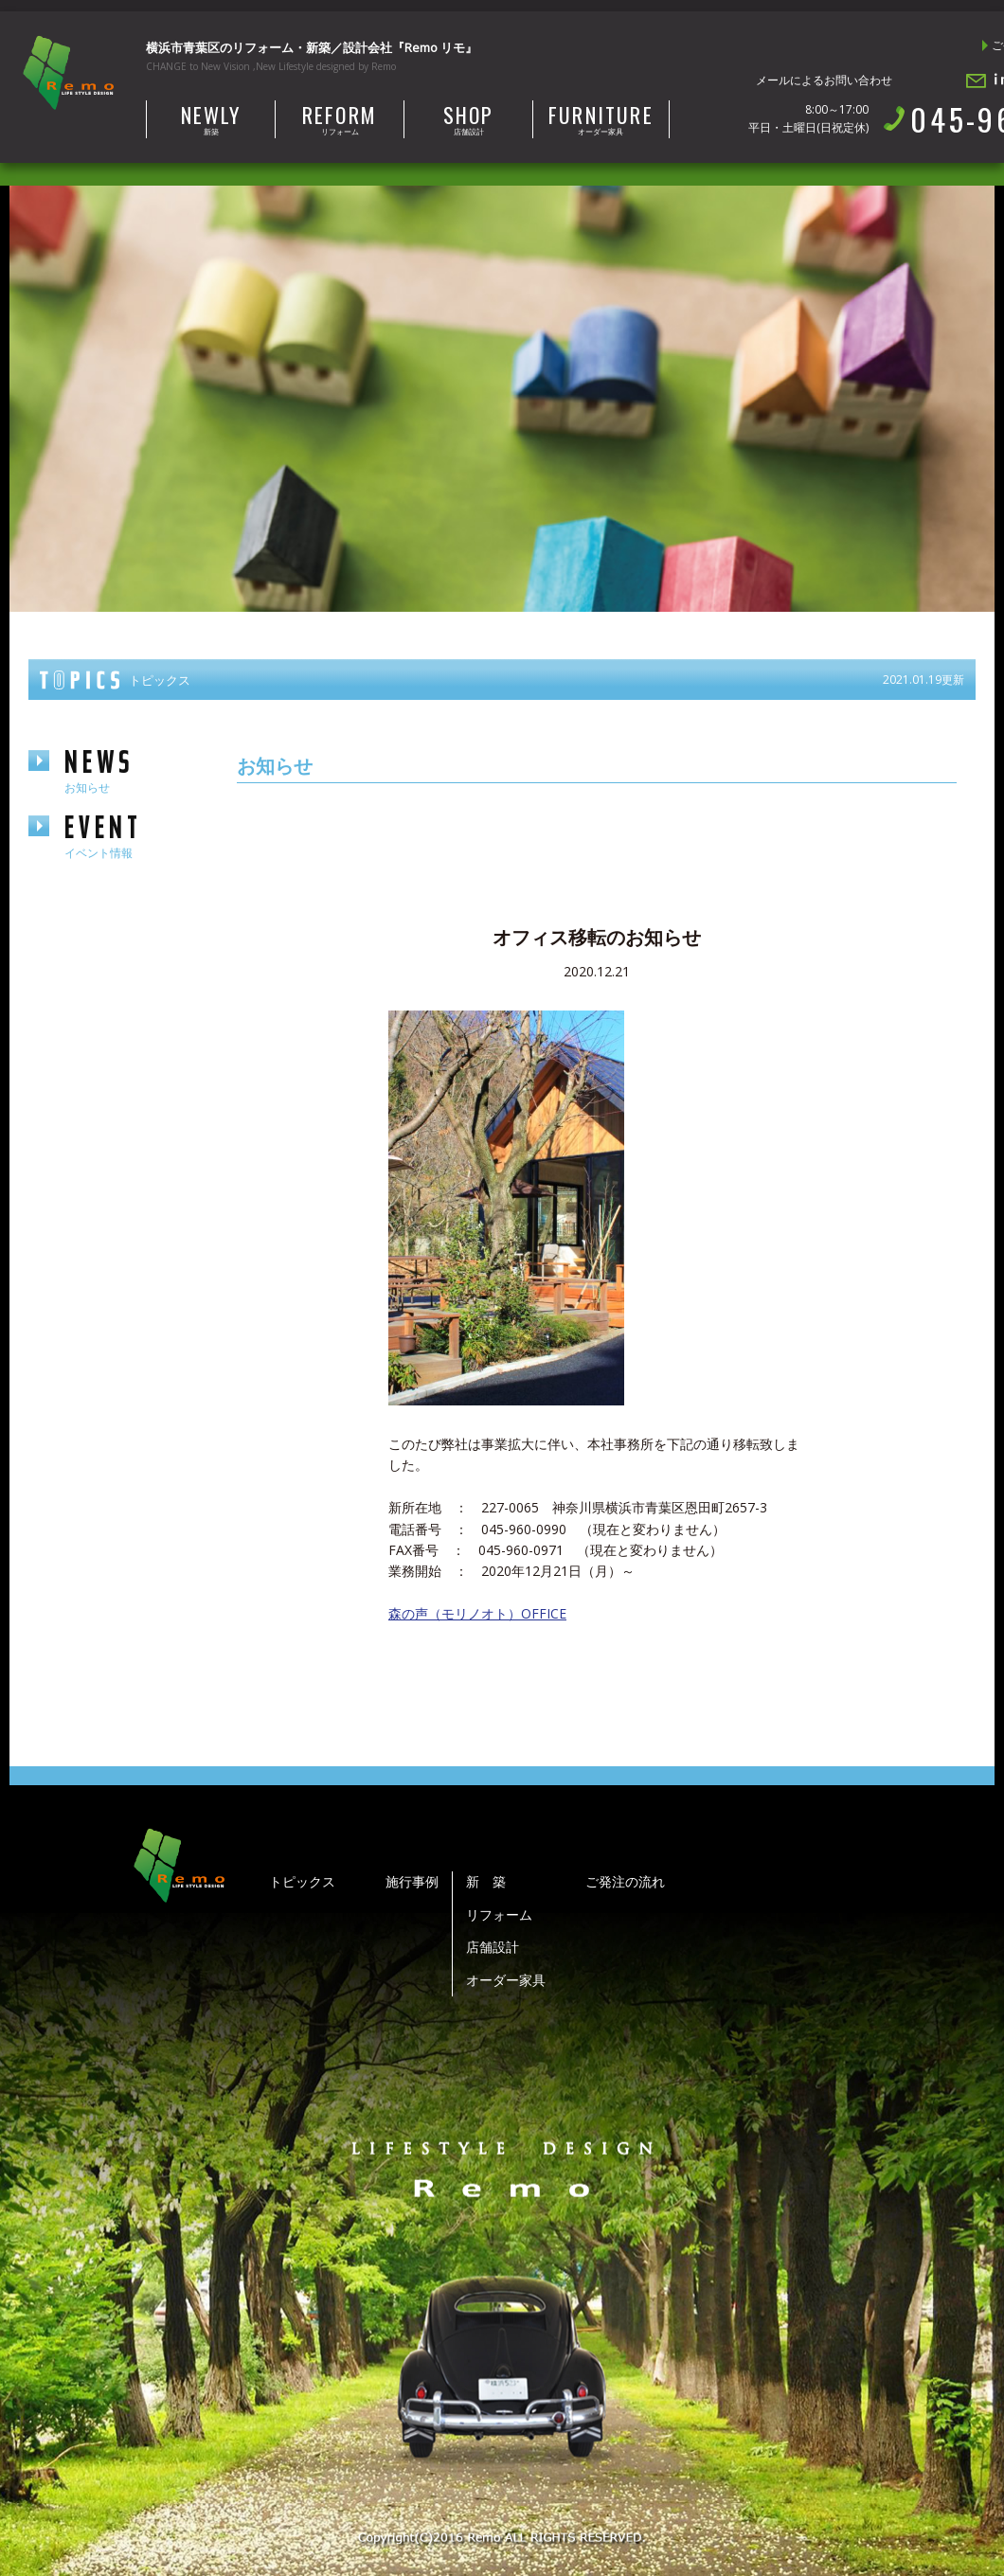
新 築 (486, 1881)
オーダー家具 (601, 118)
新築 (211, 118)
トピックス (302, 1881)
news (131, 769)
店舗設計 (468, 118)
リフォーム (339, 118)
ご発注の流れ (625, 1881)
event (131, 835)
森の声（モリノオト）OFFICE (477, 1613)
